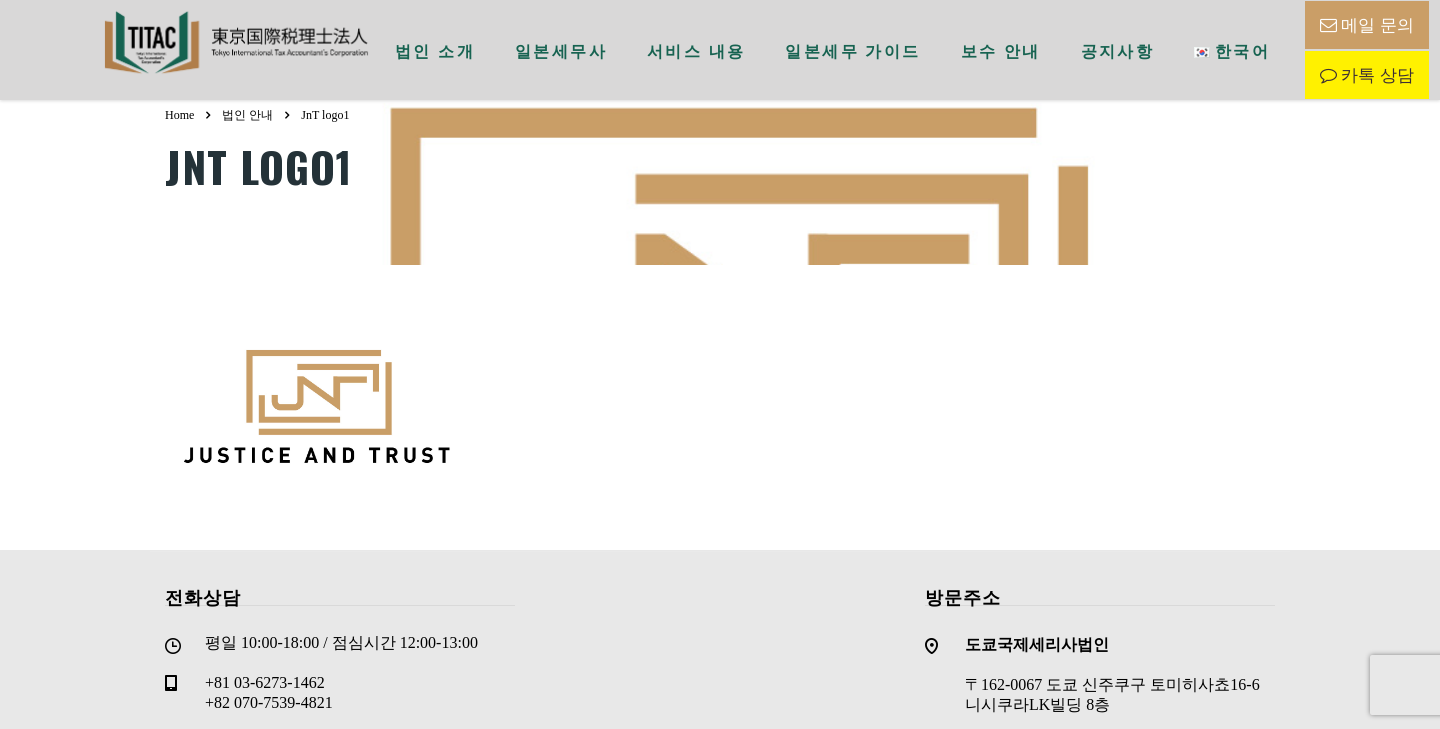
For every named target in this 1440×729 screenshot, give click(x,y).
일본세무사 (561, 50)
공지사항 (1118, 50)
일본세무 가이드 (852, 50)
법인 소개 (435, 50)
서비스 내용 (696, 50)
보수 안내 (1001, 50)
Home (179, 115)
